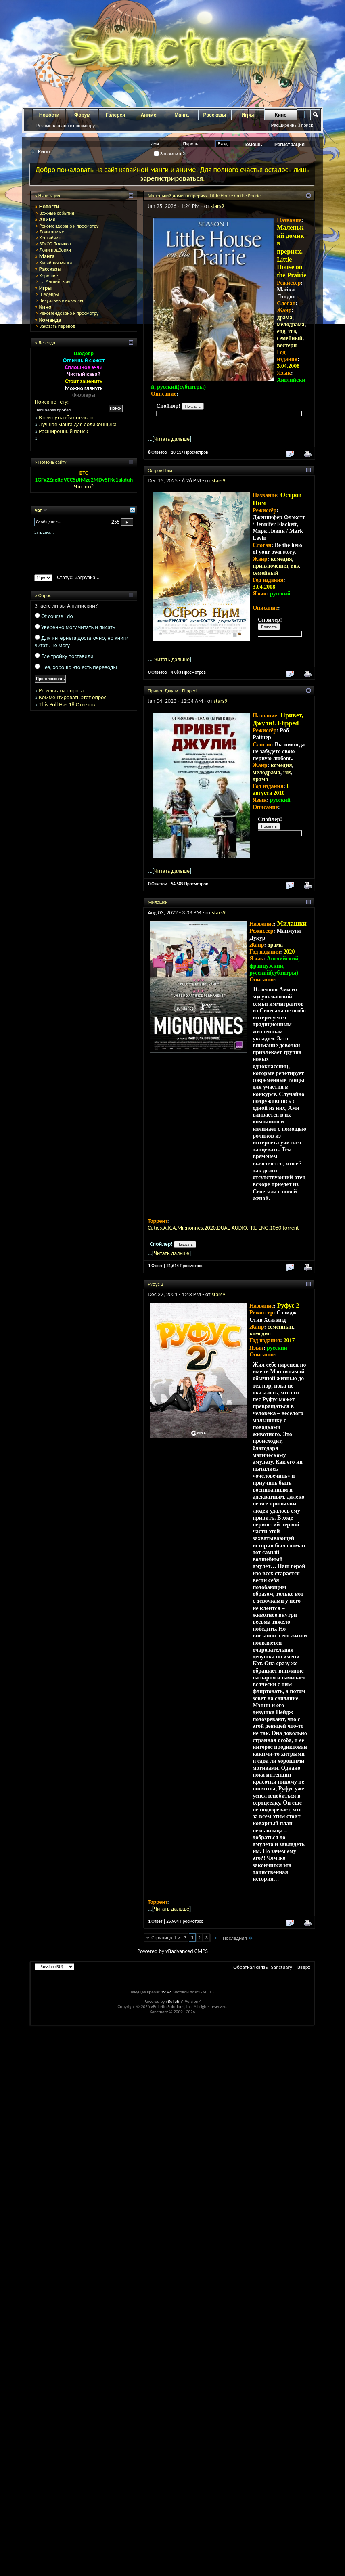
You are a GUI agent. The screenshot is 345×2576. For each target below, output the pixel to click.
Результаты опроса (61, 690)
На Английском (54, 281)
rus (292, 331)
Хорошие (48, 276)
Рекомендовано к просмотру (65, 125)
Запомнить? (169, 153)
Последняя (238, 1938)
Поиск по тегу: (52, 401)
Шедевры (49, 294)
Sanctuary (281, 1967)
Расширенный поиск (292, 125)
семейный (289, 338)
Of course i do (57, 616)
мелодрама (291, 324)
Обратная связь (250, 1967)
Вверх (303, 1967)
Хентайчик (50, 238)
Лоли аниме (51, 232)
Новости (49, 115)
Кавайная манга (55, 263)
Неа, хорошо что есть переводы (79, 667)
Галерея (115, 115)
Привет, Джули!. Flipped (172, 691)
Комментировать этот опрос (72, 697)
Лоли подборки (55, 250)
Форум (82, 115)
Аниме (149, 115)
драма (284, 317)
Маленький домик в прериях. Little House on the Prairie (204, 196)
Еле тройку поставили (67, 656)
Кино (280, 115)
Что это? (84, 486)
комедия (281, 559)
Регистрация (289, 144)
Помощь (252, 144)
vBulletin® (175, 2001)
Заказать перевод (57, 326)
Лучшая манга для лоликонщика (77, 424)
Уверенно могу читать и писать (78, 627)
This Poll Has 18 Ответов (67, 704)
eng (281, 331)
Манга (181, 115)
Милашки (157, 902)
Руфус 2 (155, 1284)
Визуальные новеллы (61, 300)
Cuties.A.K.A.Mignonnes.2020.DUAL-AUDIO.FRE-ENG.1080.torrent (223, 1227)
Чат (39, 510)
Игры (45, 288)
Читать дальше (172, 439)
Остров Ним (160, 470)
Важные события (56, 213)
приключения (270, 566)
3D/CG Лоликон (55, 244)
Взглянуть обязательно (66, 417)
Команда (50, 319)
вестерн (287, 345)
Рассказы (214, 115)
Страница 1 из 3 (168, 1938)
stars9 (217, 206)
